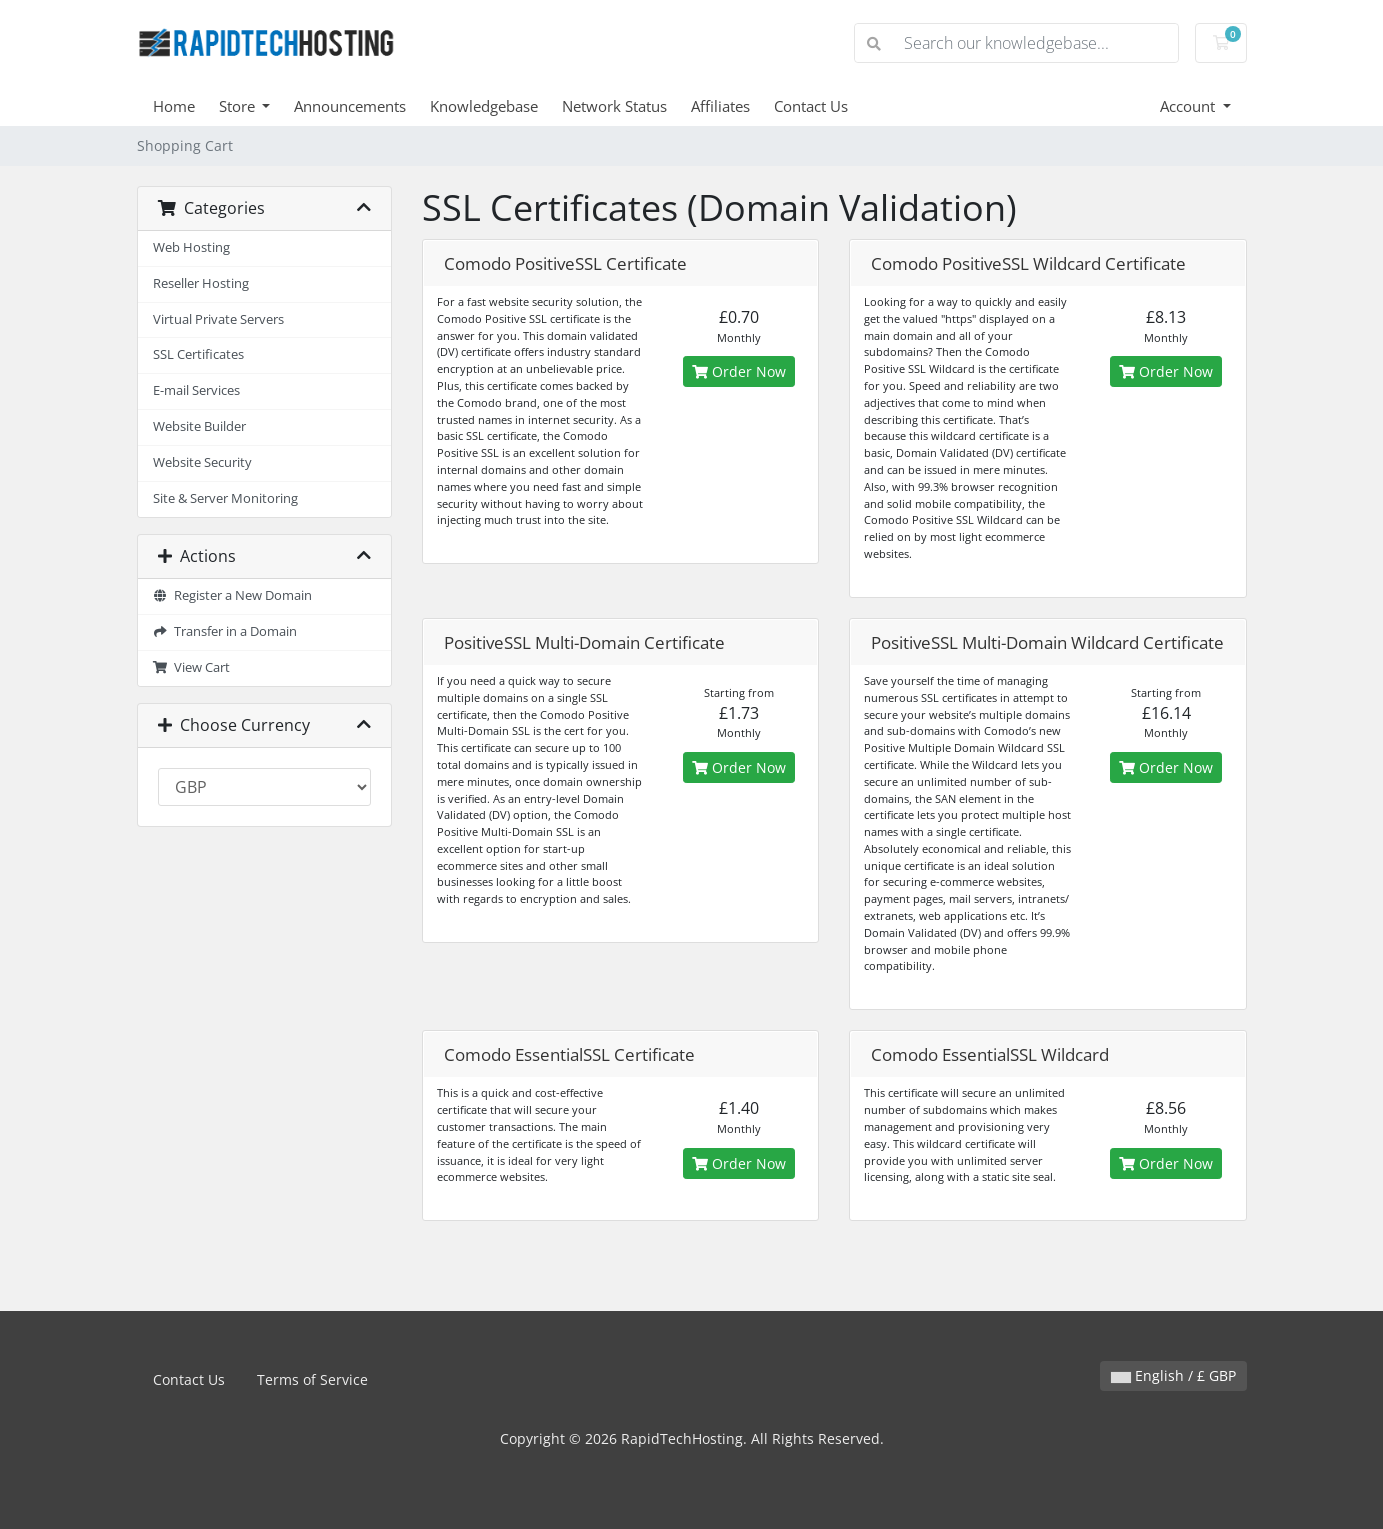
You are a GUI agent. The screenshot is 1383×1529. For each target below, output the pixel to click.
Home (174, 106)
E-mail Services (196, 390)
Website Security (202, 462)
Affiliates (720, 106)
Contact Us (811, 106)
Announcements (350, 106)
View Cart (192, 667)
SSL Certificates (198, 354)
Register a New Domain (233, 595)
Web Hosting (191, 247)
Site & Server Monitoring (225, 498)
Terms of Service (312, 1379)
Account (1189, 106)
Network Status (614, 106)
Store (239, 106)
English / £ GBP (1173, 1375)
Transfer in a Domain (225, 631)
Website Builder (199, 426)
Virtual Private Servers (218, 319)
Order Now (739, 371)
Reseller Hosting (201, 283)
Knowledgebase (484, 106)
